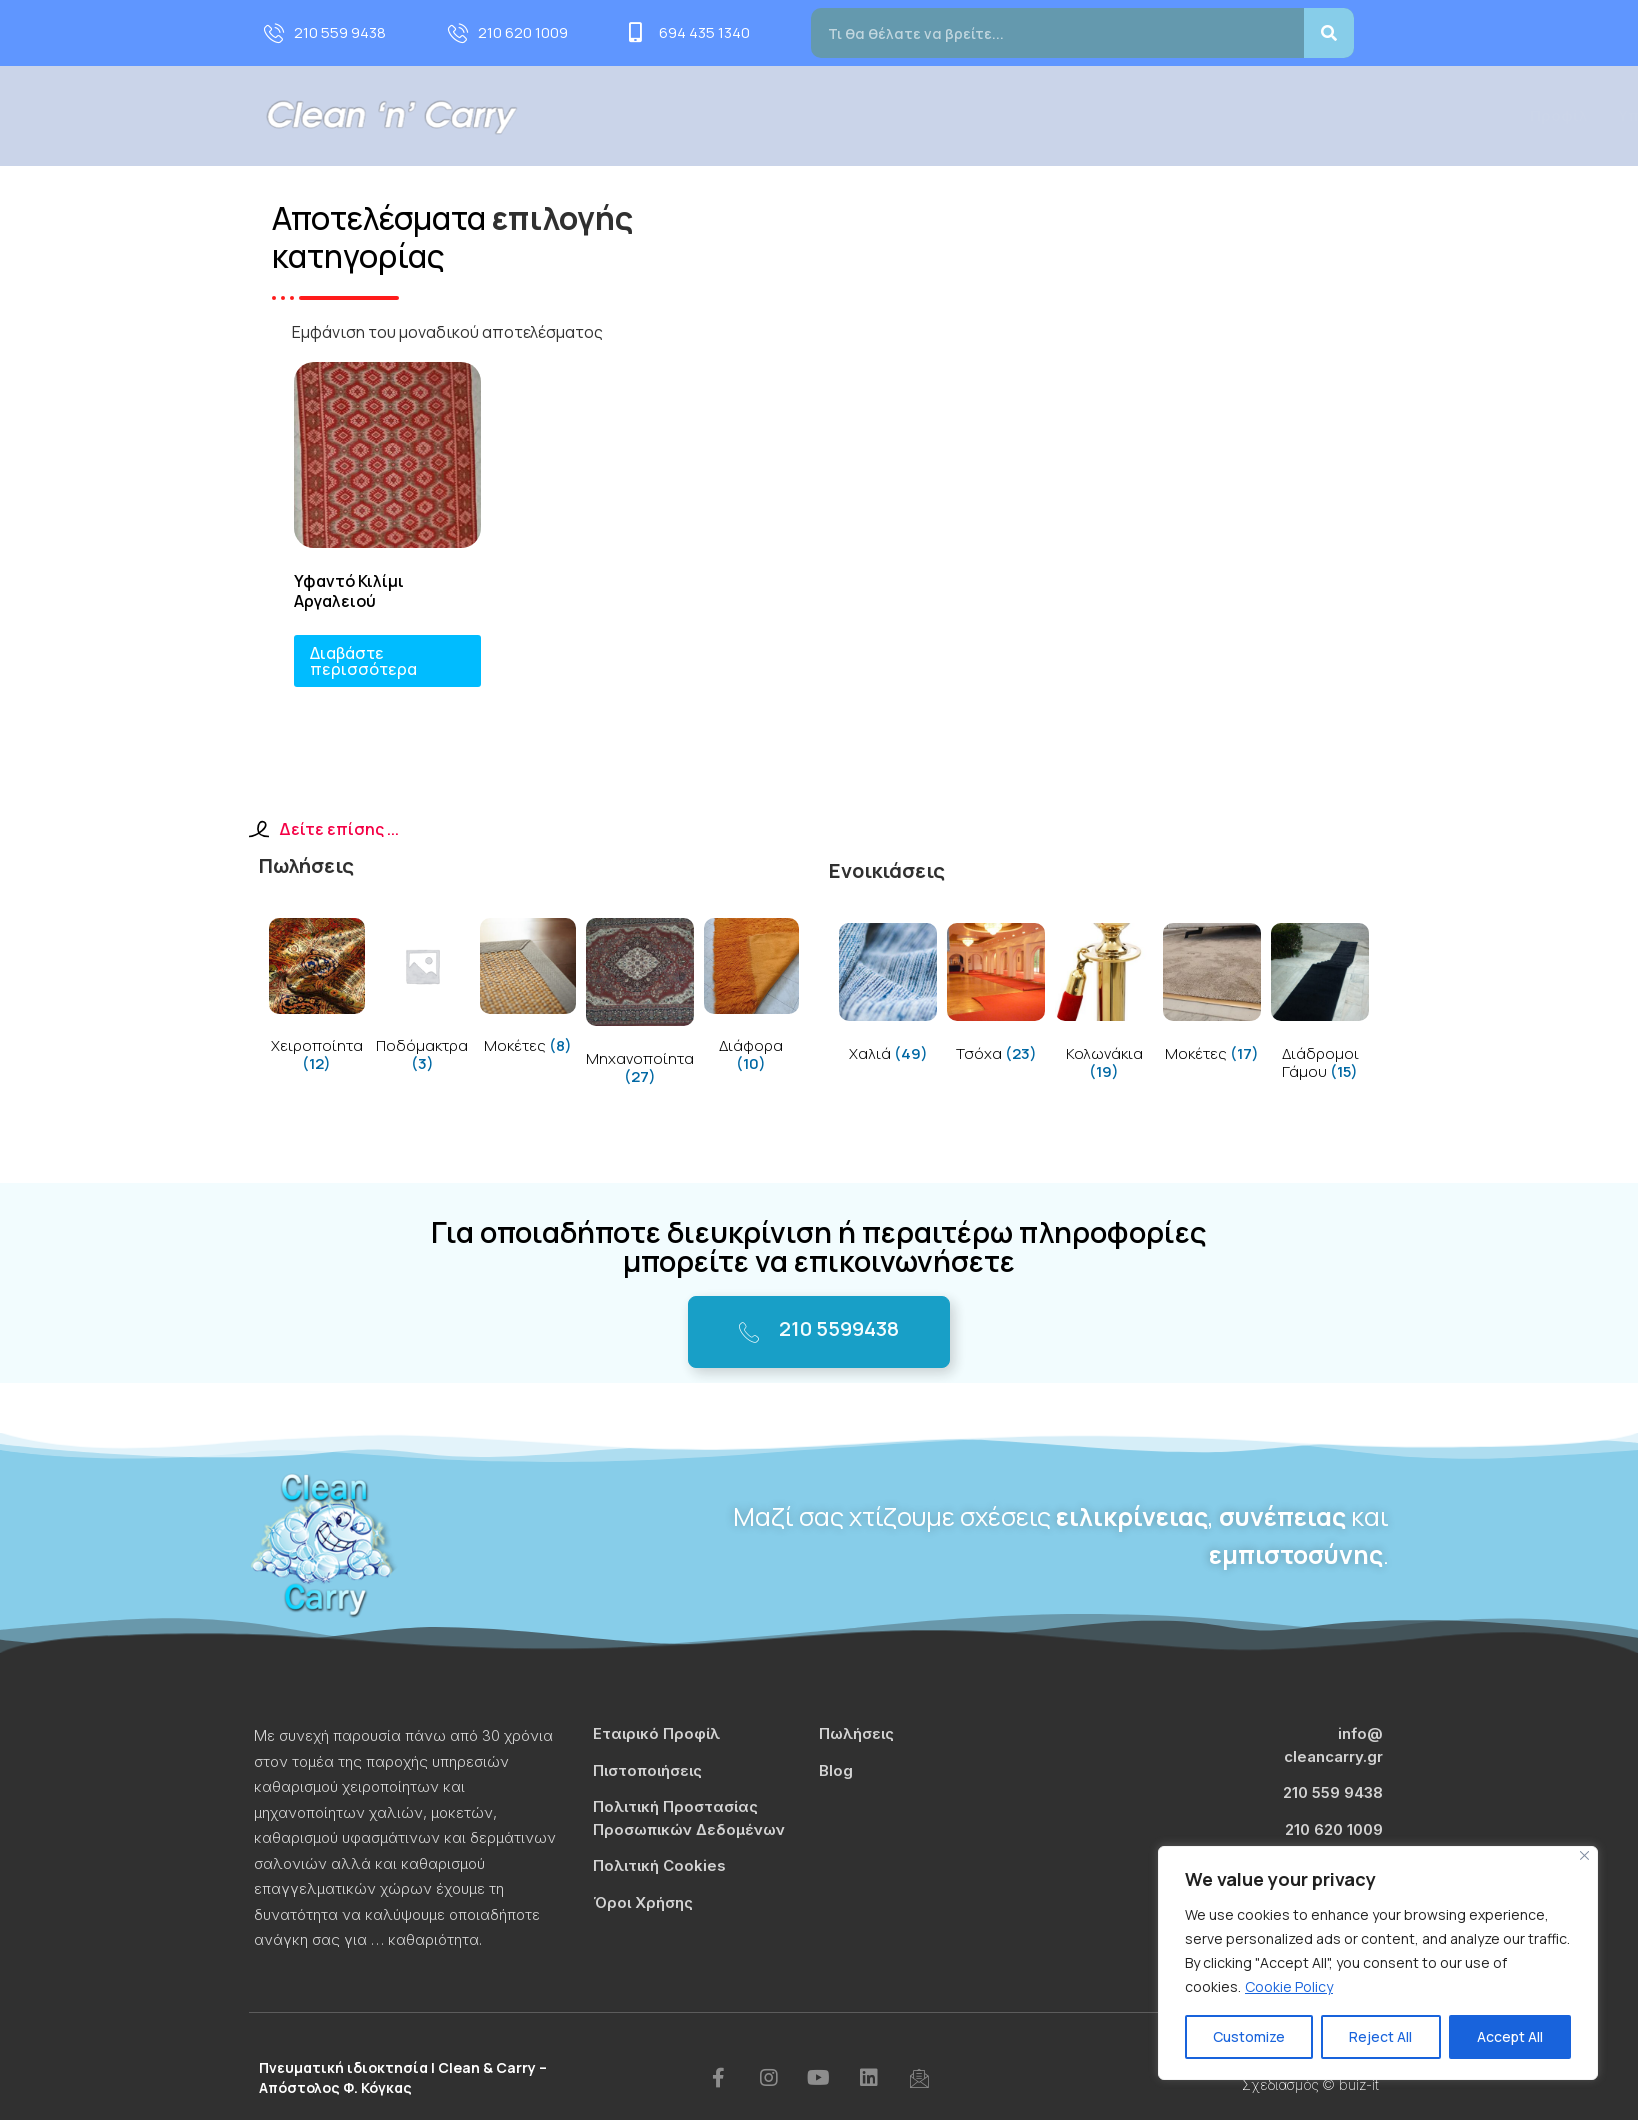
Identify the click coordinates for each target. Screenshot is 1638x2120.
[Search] (1329, 33)
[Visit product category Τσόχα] (996, 996)
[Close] (1584, 1855)
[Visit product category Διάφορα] (752, 999)
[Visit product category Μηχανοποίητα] (640, 1005)
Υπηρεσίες (916, 115)
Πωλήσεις (1035, 115)
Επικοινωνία (1363, 115)
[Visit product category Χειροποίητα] (317, 999)
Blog (1269, 115)
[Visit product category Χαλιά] (888, 996)
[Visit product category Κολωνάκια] (1104, 1005)
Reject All (1380, 2036)
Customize (1249, 2036)
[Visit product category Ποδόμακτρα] (423, 999)
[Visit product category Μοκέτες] (528, 990)
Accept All (1510, 2036)
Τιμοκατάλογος (1162, 115)
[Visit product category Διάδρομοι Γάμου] (1320, 1005)
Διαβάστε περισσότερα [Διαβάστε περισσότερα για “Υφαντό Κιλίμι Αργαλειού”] (363, 661)
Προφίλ (805, 115)
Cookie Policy (1289, 1986)
